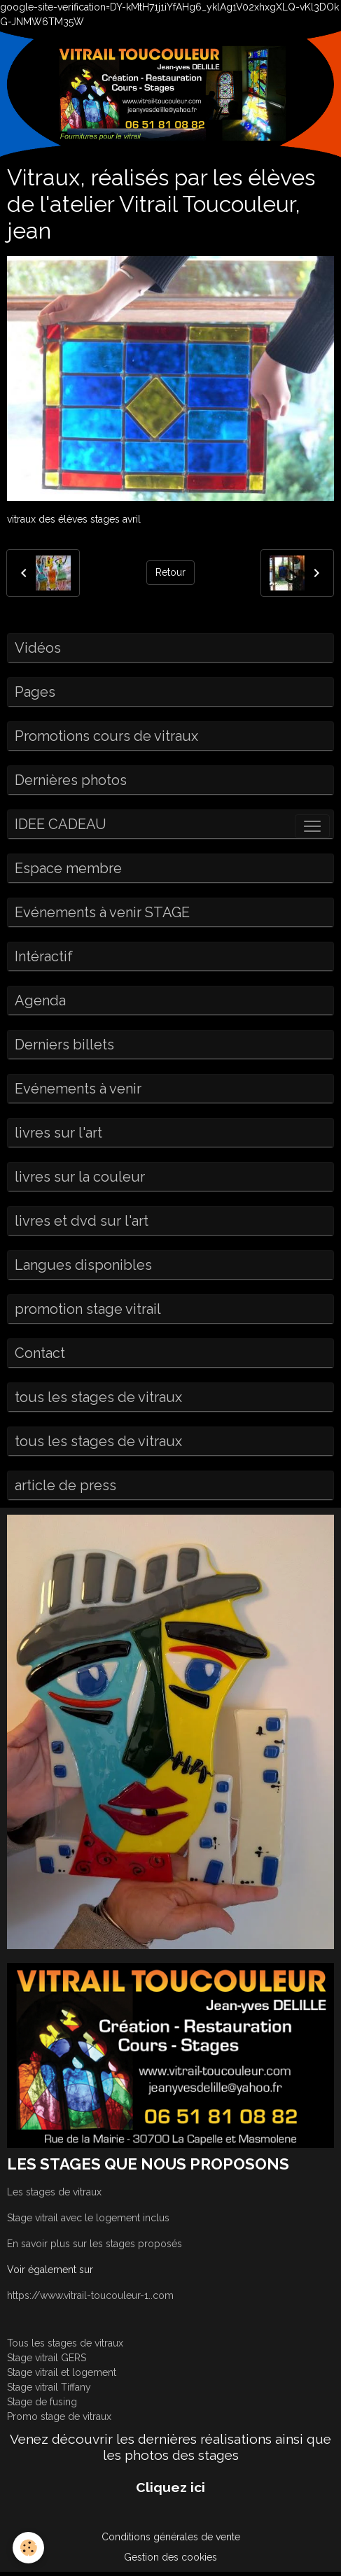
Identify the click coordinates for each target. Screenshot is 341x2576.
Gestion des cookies (170, 2557)
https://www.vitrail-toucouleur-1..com (90, 2295)
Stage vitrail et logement (61, 2372)
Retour (170, 572)
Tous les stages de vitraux (65, 2343)
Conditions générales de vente (171, 2536)
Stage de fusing (42, 2401)
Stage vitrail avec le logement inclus (88, 2217)
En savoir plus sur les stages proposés (94, 2243)
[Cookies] (28, 2547)
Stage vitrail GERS (46, 2357)
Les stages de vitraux (54, 2192)
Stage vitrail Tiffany (49, 2387)
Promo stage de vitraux (59, 2416)
